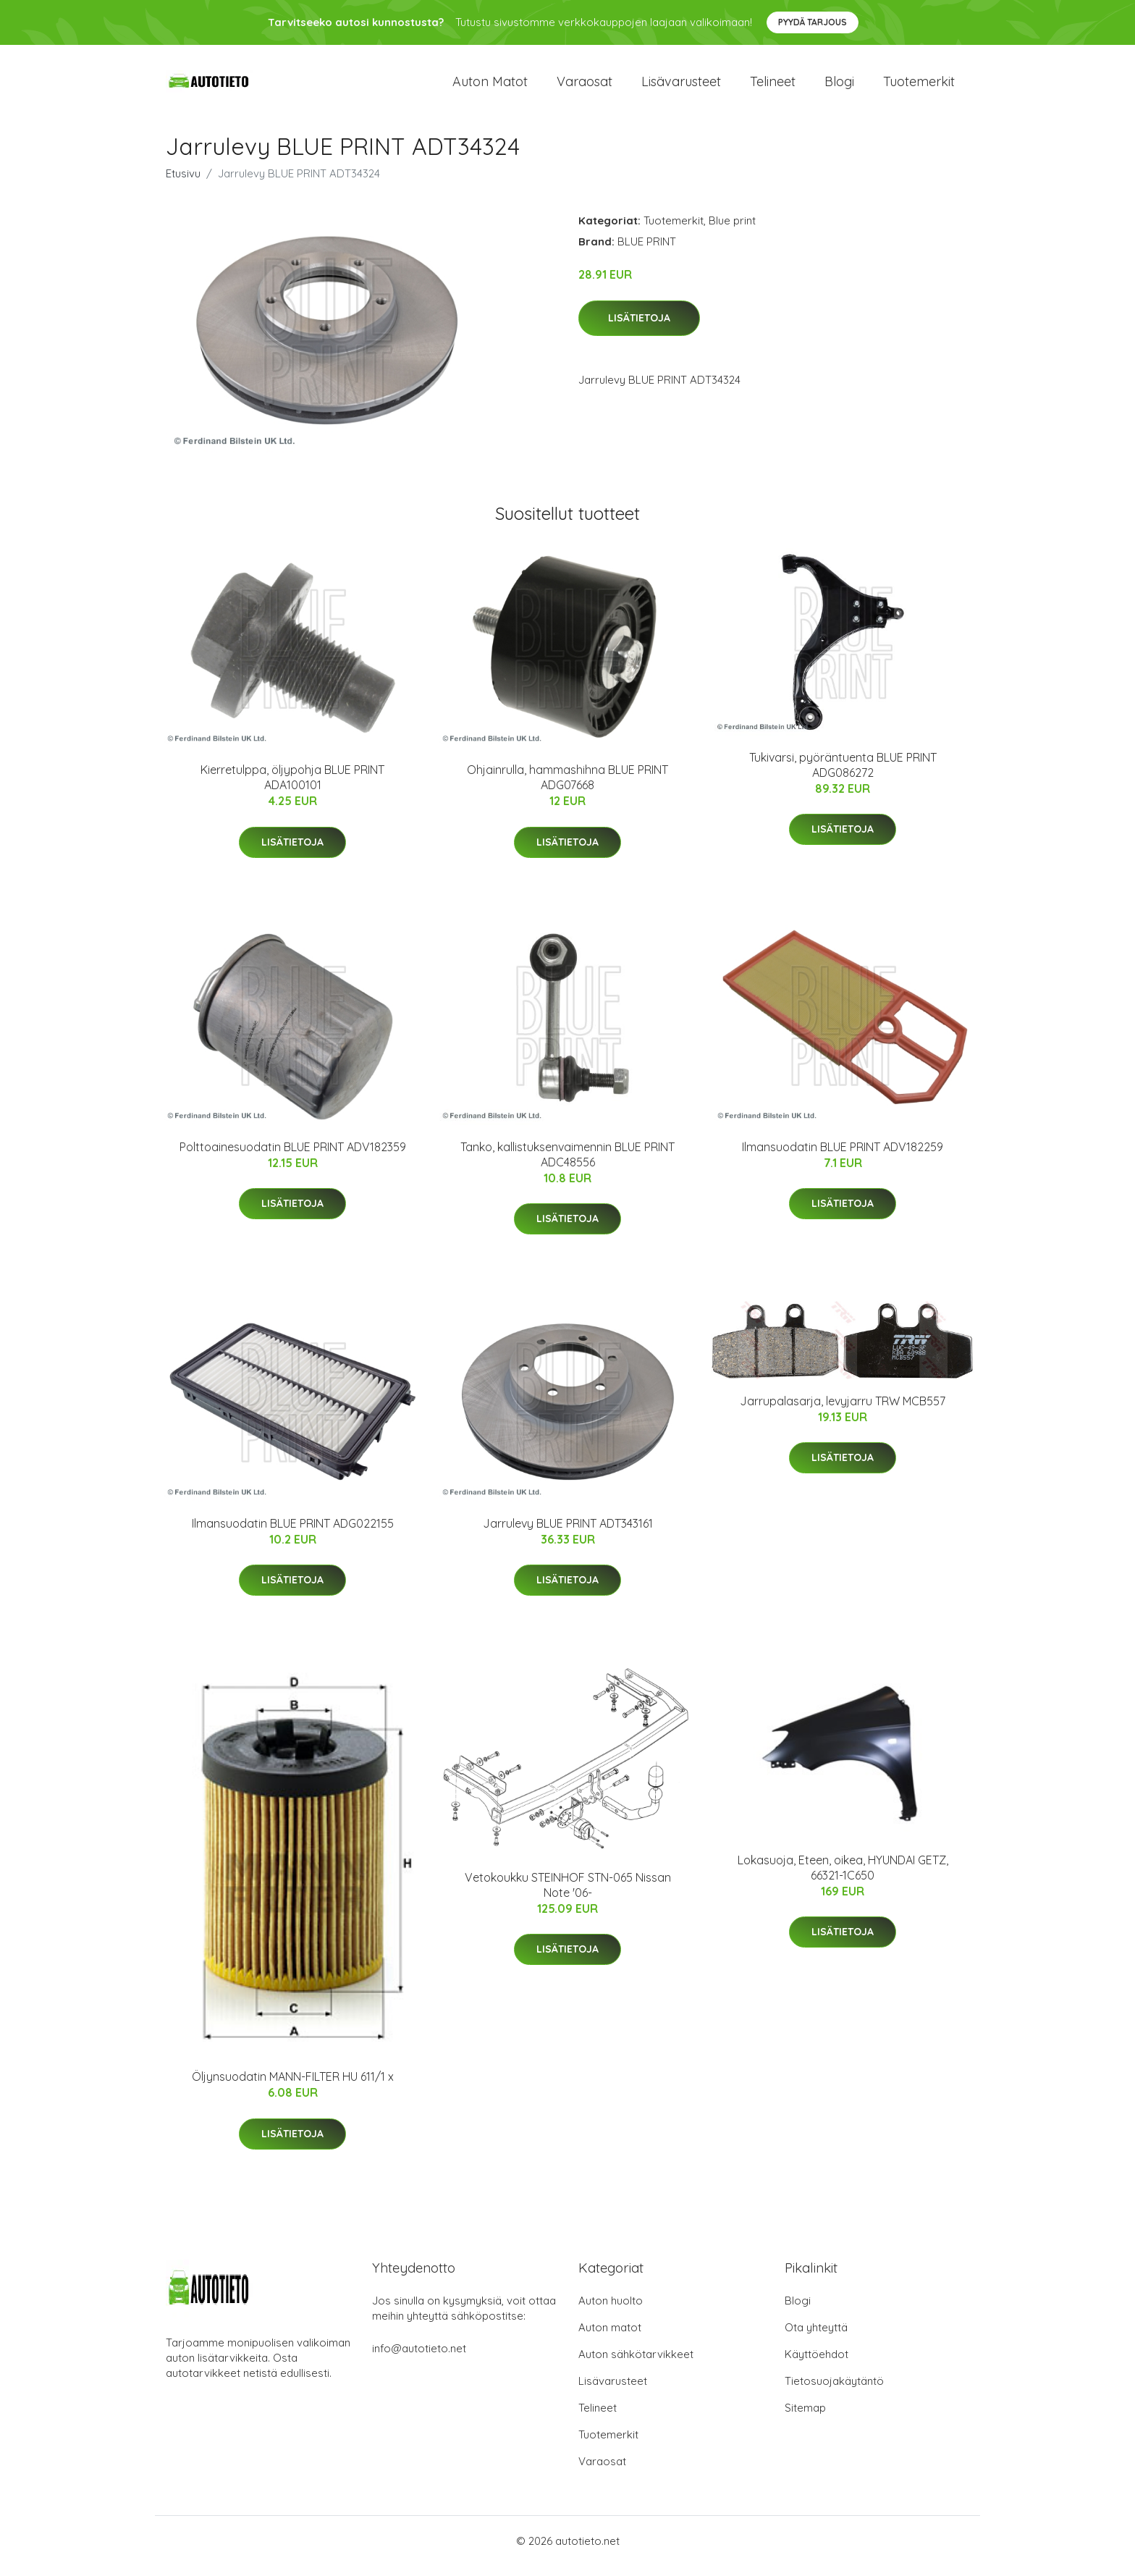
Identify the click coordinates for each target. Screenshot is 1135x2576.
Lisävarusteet (681, 86)
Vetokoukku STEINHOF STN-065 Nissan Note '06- (568, 1895)
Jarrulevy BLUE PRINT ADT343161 (568, 1533)
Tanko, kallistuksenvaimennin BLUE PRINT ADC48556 (567, 1164)
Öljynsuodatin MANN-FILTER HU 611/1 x (293, 2087)
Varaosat (584, 86)
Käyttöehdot (816, 2364)
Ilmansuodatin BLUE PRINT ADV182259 (842, 1157)
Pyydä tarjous (812, 22)
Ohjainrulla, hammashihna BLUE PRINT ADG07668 (567, 787)
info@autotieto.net (419, 2358)
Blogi (839, 86)
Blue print (732, 230)
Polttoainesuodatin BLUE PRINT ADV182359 (293, 1157)
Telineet (773, 86)
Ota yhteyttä (816, 2337)
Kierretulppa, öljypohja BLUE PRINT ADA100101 (292, 787)
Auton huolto (610, 2311)
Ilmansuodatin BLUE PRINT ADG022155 (293, 1533)
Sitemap (805, 2418)
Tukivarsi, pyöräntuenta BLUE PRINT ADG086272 (843, 775)
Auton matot (490, 86)
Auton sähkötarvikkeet (635, 2364)
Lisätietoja (639, 327)
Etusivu (183, 183)
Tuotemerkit (919, 86)
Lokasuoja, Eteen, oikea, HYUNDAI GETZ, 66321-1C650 (843, 1878)
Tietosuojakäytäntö (834, 2391)
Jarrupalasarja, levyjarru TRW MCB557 (842, 1411)
